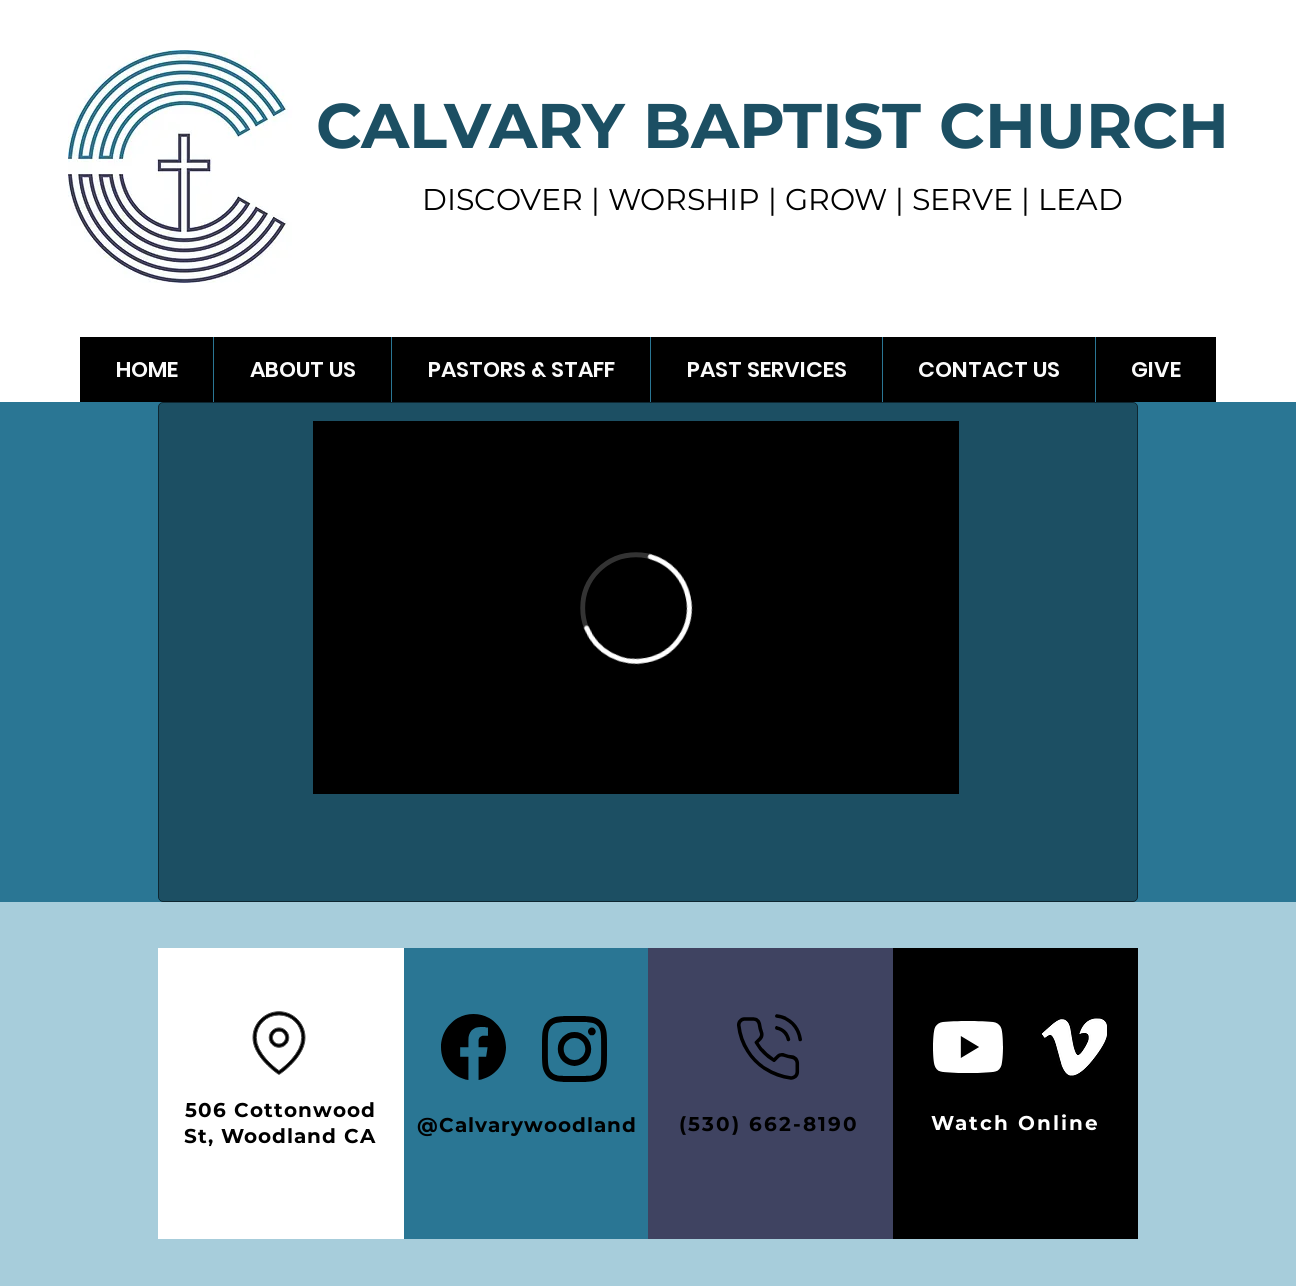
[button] (766, 369)
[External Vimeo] (636, 607)
